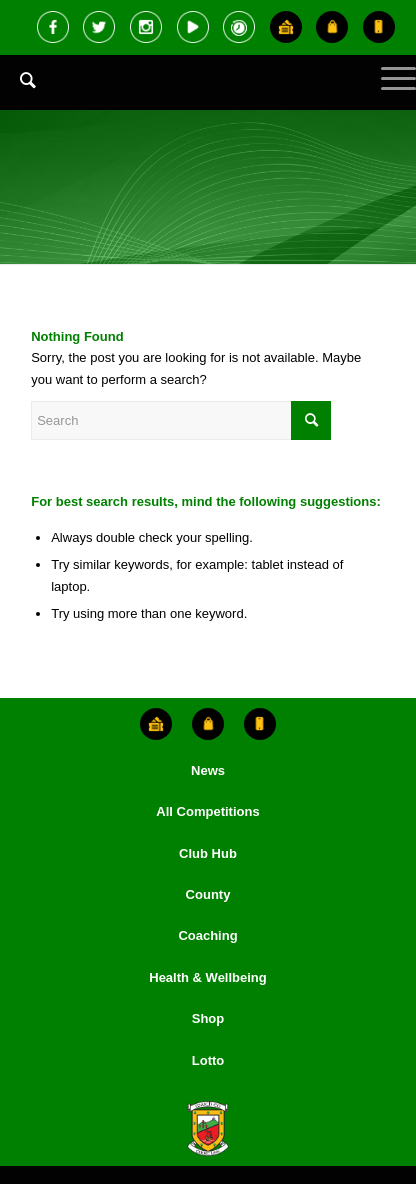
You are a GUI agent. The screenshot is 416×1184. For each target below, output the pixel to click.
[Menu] (388, 95)
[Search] (18, 80)
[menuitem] (18, 95)
